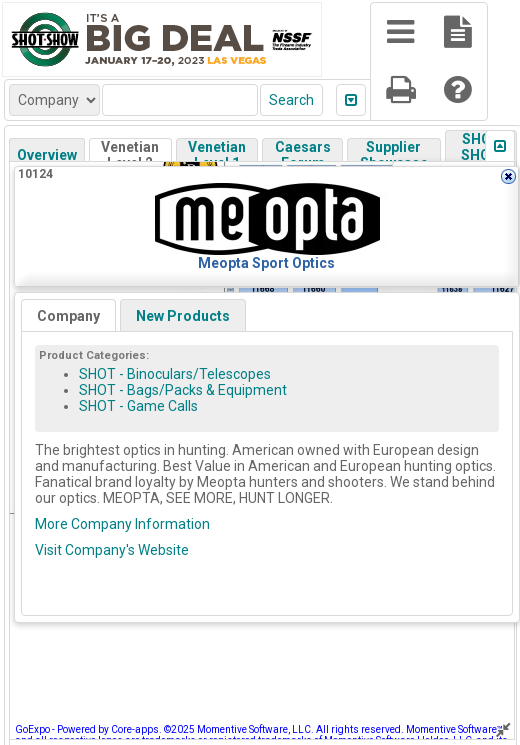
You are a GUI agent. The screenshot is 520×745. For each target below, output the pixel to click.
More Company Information (122, 524)
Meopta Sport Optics (266, 263)
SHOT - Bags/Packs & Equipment (183, 390)
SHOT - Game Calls (138, 406)
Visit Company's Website (112, 550)
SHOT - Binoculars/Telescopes (175, 374)
